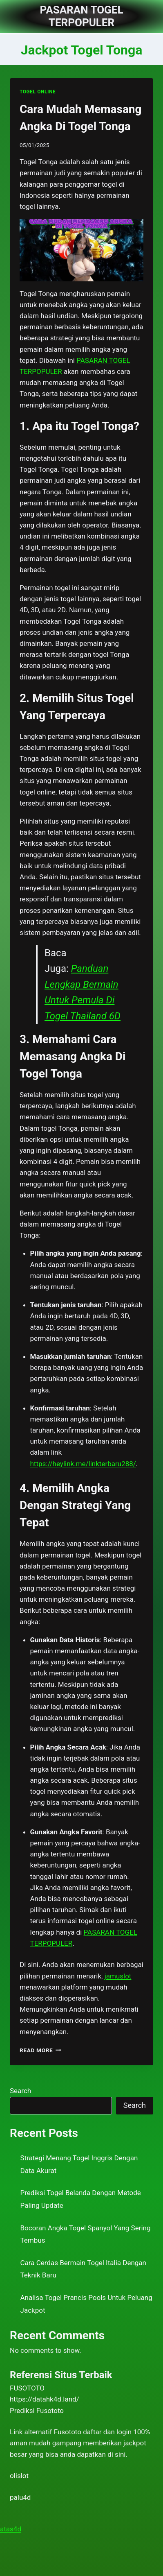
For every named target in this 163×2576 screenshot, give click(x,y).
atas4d (10, 2529)
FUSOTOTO (27, 2388)
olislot (19, 2476)
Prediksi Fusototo (37, 2410)
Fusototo (67, 2432)
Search (20, 2091)
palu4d (20, 2497)
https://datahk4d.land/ (44, 2399)
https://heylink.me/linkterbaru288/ (83, 1464)
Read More (40, 2050)
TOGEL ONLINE (38, 92)
